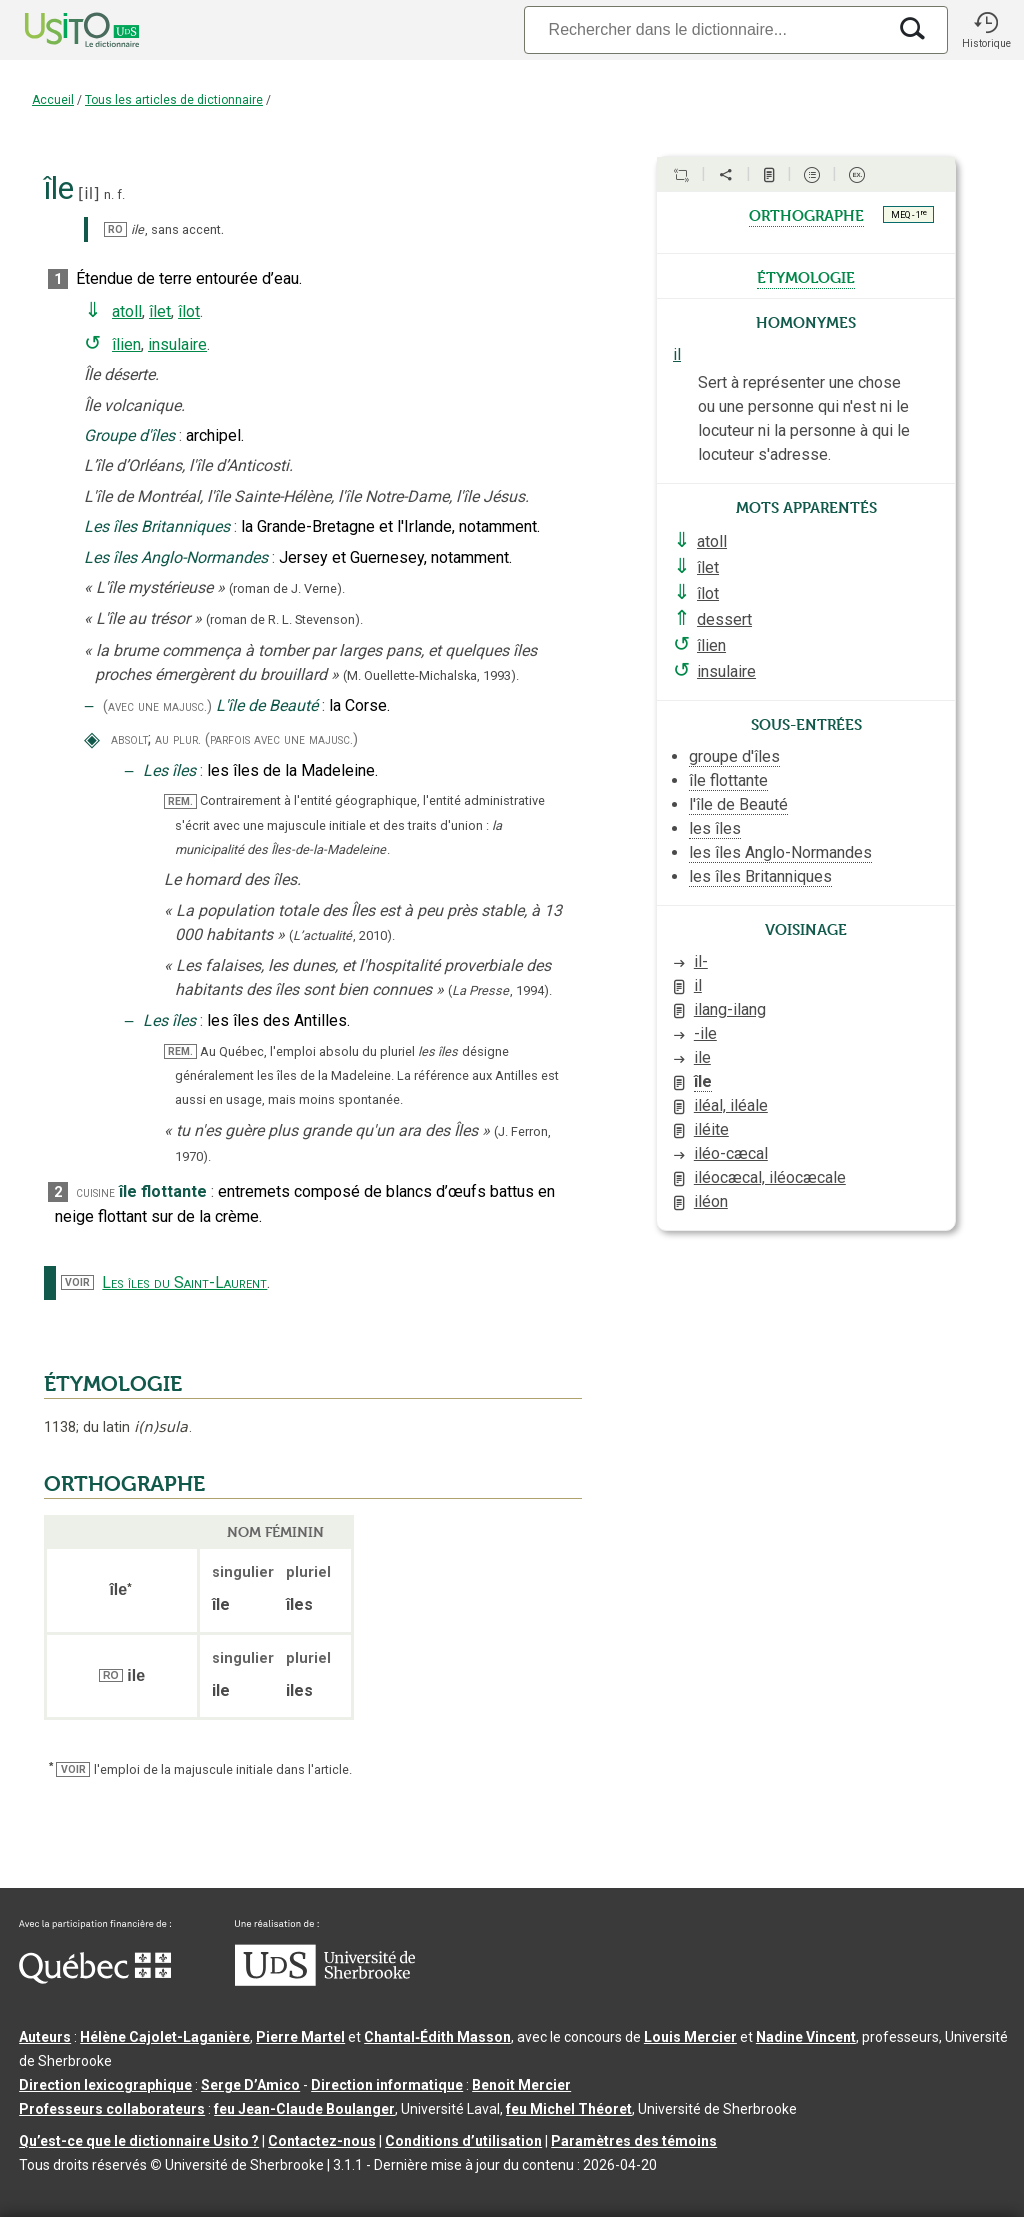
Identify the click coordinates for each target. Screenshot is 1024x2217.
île (703, 1081)
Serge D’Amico (250, 2085)
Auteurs (45, 2037)
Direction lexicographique (105, 2085)
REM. (180, 801)
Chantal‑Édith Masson (437, 2037)
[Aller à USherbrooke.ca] (325, 1981)
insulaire (177, 344)
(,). (342, 935)
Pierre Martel (300, 2037)
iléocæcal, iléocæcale (770, 1177)
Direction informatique (387, 2085)
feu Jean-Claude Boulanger (304, 2109)
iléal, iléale (731, 1105)
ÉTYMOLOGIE (113, 1384)
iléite (711, 1129)
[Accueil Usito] (60, 30)
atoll (127, 311)
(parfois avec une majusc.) (281, 739)
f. (121, 194)
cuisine (95, 1192)
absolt (129, 739)
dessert (724, 619)
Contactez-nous (322, 2141)
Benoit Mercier (521, 2085)
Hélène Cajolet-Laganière (165, 2037)
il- (701, 961)
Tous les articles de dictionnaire (174, 100)
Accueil (53, 100)
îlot (189, 311)
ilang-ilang (730, 1009)
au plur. (178, 739)
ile (702, 1057)
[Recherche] (705, 29)
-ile (705, 1033)
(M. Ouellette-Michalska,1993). (431, 675)
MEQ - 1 (909, 214)
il (88, 193)
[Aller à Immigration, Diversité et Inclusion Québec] (95, 1979)
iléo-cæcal (731, 1153)
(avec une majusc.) (157, 706)
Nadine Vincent (806, 2037)
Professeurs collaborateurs (112, 2109)
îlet (160, 311)
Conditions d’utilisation (463, 2141)
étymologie (806, 276)
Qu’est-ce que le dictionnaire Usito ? (139, 2141)
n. (109, 194)
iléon (711, 1201)
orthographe (806, 214)
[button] (986, 30)
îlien (126, 344)
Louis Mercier (690, 2037)
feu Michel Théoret (569, 2109)
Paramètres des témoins (634, 2141)
